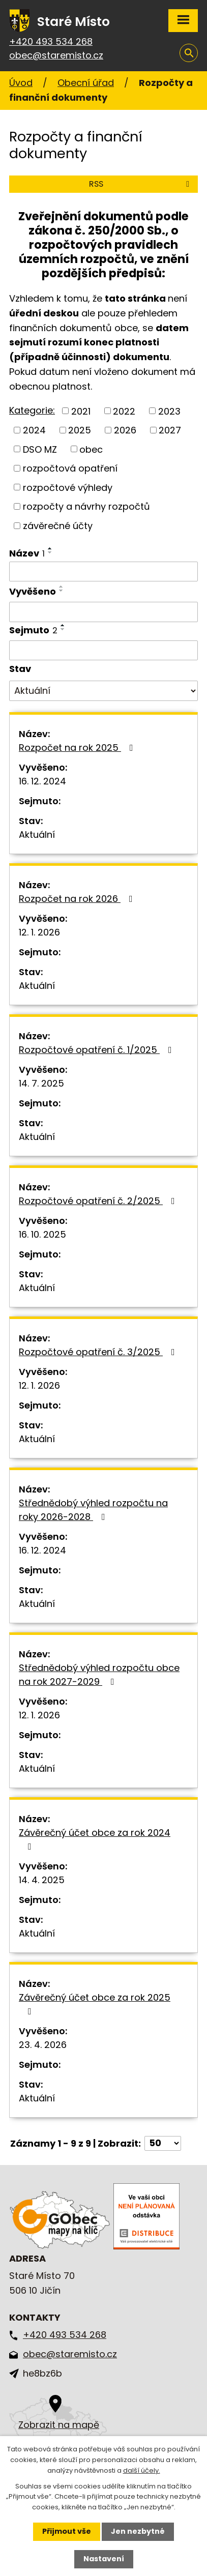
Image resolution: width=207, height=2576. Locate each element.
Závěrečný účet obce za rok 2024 (94, 1838)
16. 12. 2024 (42, 781)
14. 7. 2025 (41, 1083)
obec (91, 449)
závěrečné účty (58, 525)
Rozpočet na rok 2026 (78, 898)
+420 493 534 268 (51, 41)
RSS (141, 184)
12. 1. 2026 (39, 932)
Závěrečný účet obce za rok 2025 (94, 2003)
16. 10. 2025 (42, 1234)
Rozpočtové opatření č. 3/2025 (99, 1351)
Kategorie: (32, 410)
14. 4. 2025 (42, 1880)
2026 (125, 430)
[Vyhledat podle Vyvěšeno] (103, 612)
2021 (81, 410)
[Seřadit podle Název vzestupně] (50, 548)
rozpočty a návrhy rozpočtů (86, 506)
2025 (79, 430)
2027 (170, 430)
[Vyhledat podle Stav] (103, 691)
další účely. (141, 2470)
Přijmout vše (66, 2531)
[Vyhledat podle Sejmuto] (103, 650)
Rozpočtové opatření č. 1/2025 (97, 1049)
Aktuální (37, 834)
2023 (169, 410)
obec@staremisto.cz (56, 55)
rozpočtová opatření (70, 468)
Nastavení (103, 2559)
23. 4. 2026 (43, 2044)
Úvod (21, 82)
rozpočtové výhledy (67, 487)
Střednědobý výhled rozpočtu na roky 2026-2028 (93, 1510)
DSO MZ (40, 449)
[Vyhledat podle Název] (103, 572)
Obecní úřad (85, 82)
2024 (34, 430)
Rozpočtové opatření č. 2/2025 (99, 1200)
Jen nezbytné (138, 2531)
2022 (124, 410)
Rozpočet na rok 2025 (78, 747)
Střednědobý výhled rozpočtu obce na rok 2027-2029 (99, 1674)
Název (27, 553)
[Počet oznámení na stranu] (162, 2143)
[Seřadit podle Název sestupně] (50, 552)
